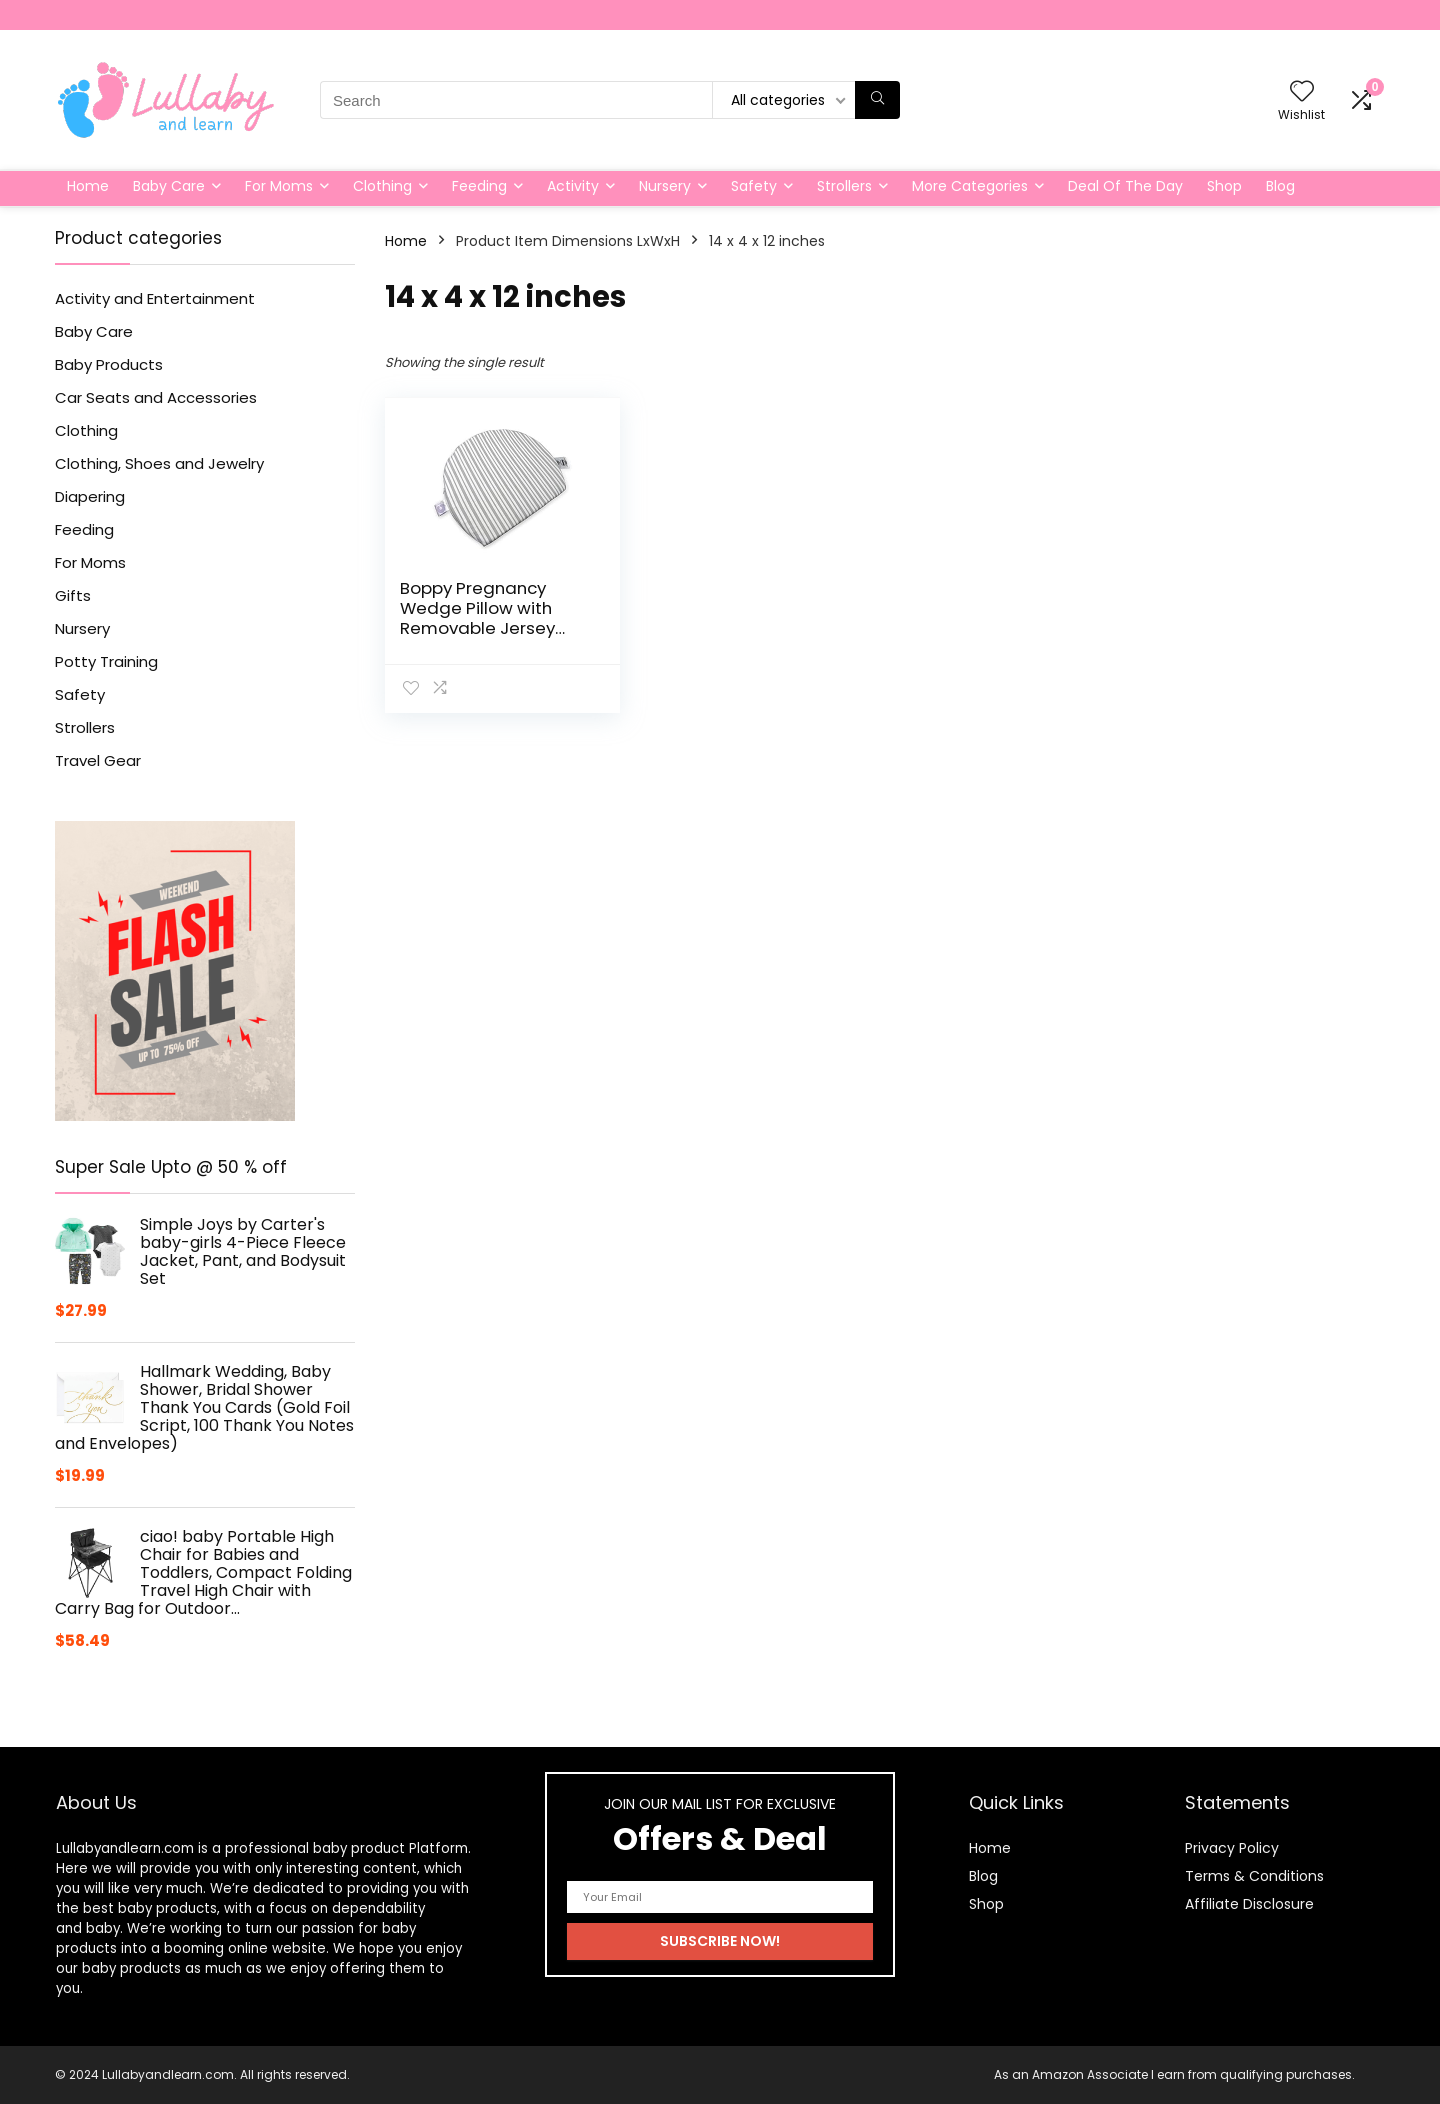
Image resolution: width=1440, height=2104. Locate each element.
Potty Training (106, 661)
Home (88, 186)
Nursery (665, 186)
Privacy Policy (1232, 1848)
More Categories (970, 186)
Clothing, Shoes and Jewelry (159, 463)
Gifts (73, 595)
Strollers (844, 186)
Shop (1224, 186)
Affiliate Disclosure (1249, 1904)
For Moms (279, 186)
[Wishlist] (1302, 92)
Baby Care (169, 186)
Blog (1280, 186)
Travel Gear (98, 760)
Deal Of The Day (1125, 186)
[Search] (877, 100)
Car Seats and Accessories (156, 397)
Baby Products (109, 364)
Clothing (382, 186)
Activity (573, 186)
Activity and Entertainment (155, 298)
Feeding (479, 186)
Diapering (90, 496)
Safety (754, 186)
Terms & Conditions (1254, 1876)
